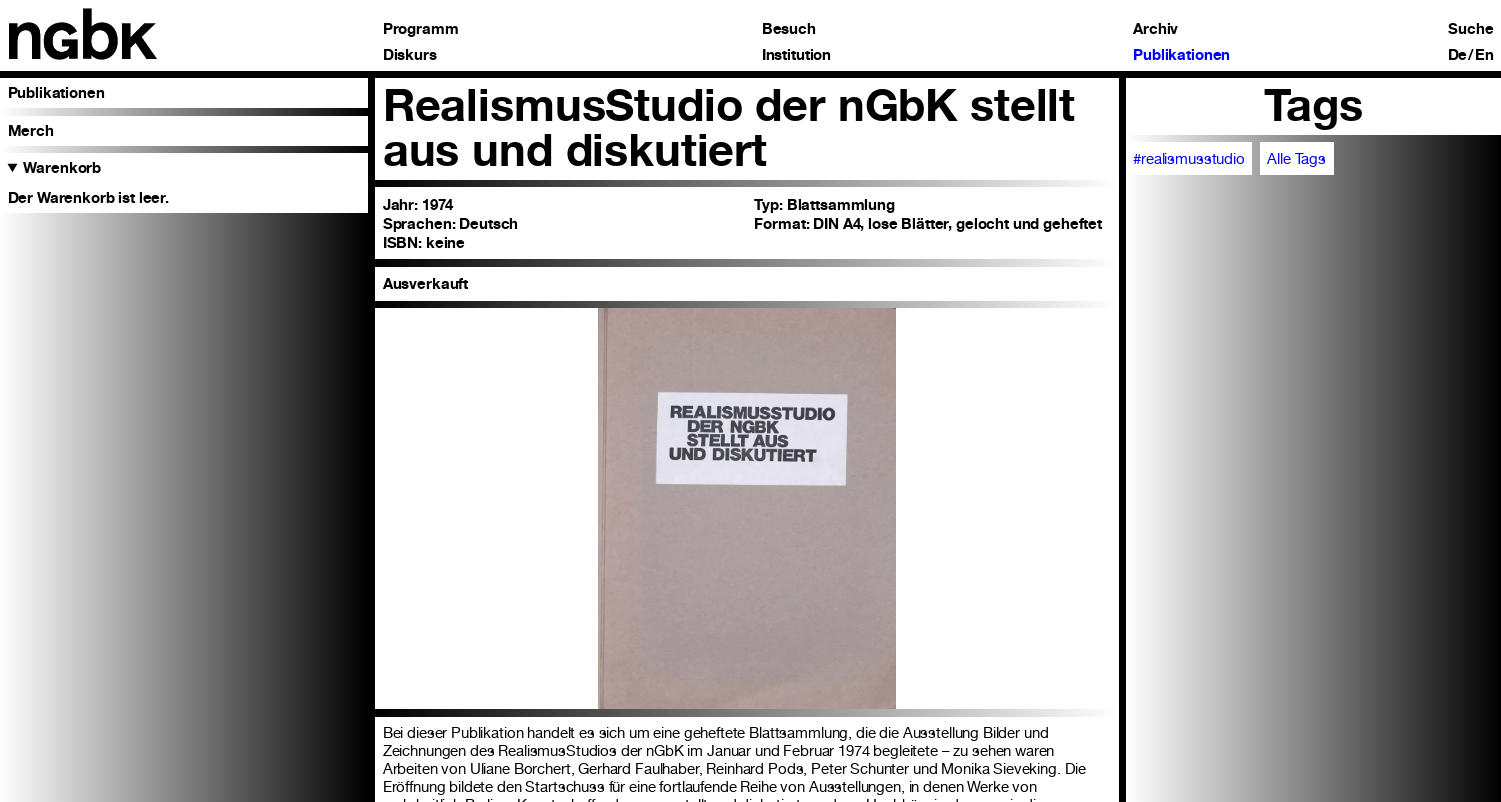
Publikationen (1181, 54)
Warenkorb (62, 167)
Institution (796, 54)
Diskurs (410, 54)
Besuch (789, 28)
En (1484, 54)
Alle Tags (1296, 159)
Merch (31, 130)
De (1458, 54)
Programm (421, 28)
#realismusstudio (1189, 159)
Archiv (1155, 28)
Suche (1470, 28)
